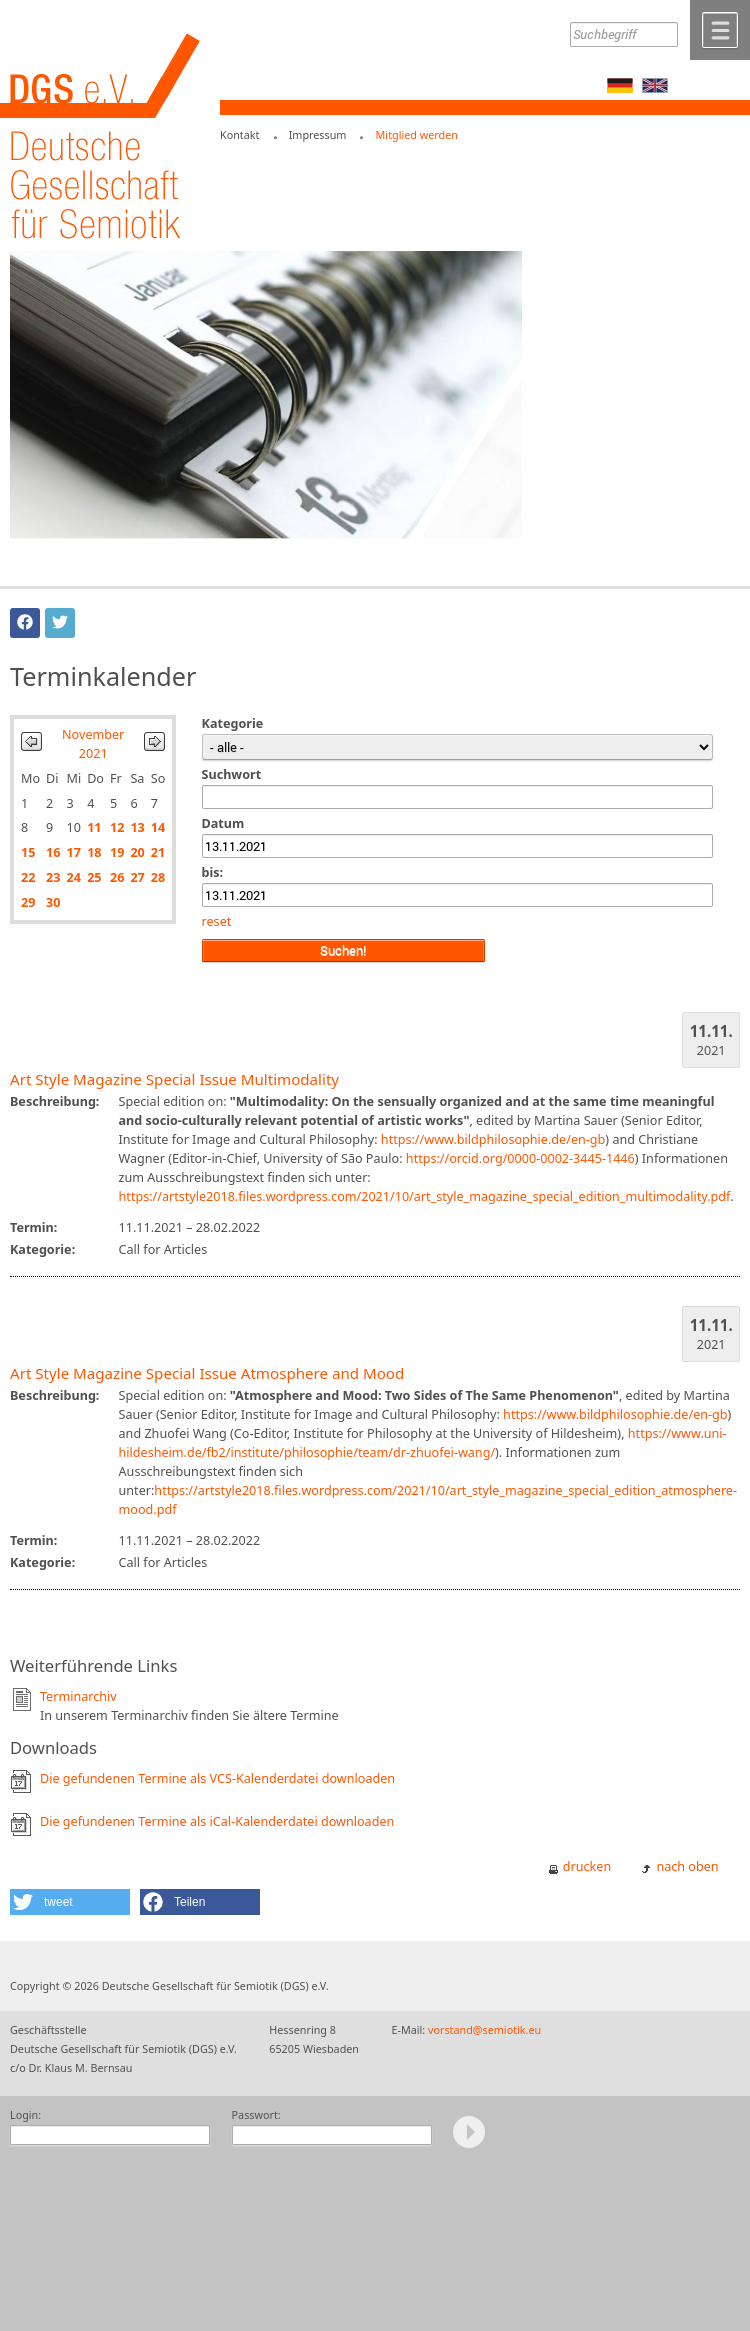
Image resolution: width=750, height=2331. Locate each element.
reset (217, 921)
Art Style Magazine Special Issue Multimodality (174, 1079)
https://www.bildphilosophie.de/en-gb (493, 1139)
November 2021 (93, 744)
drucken (587, 1866)
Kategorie (233, 723)
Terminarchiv (78, 1696)
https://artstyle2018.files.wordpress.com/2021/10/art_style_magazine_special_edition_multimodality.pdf (425, 1196)
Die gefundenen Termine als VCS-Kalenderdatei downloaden (217, 1778)
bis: (213, 872)
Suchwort (232, 774)
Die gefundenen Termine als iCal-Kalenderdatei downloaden (217, 1821)
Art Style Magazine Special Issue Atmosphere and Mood (207, 1373)
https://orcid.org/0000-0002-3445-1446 (520, 1158)
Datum (223, 823)
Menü (720, 30)
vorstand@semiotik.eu (484, 2029)
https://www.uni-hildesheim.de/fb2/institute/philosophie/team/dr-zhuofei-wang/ (423, 1443)
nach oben (687, 1866)
